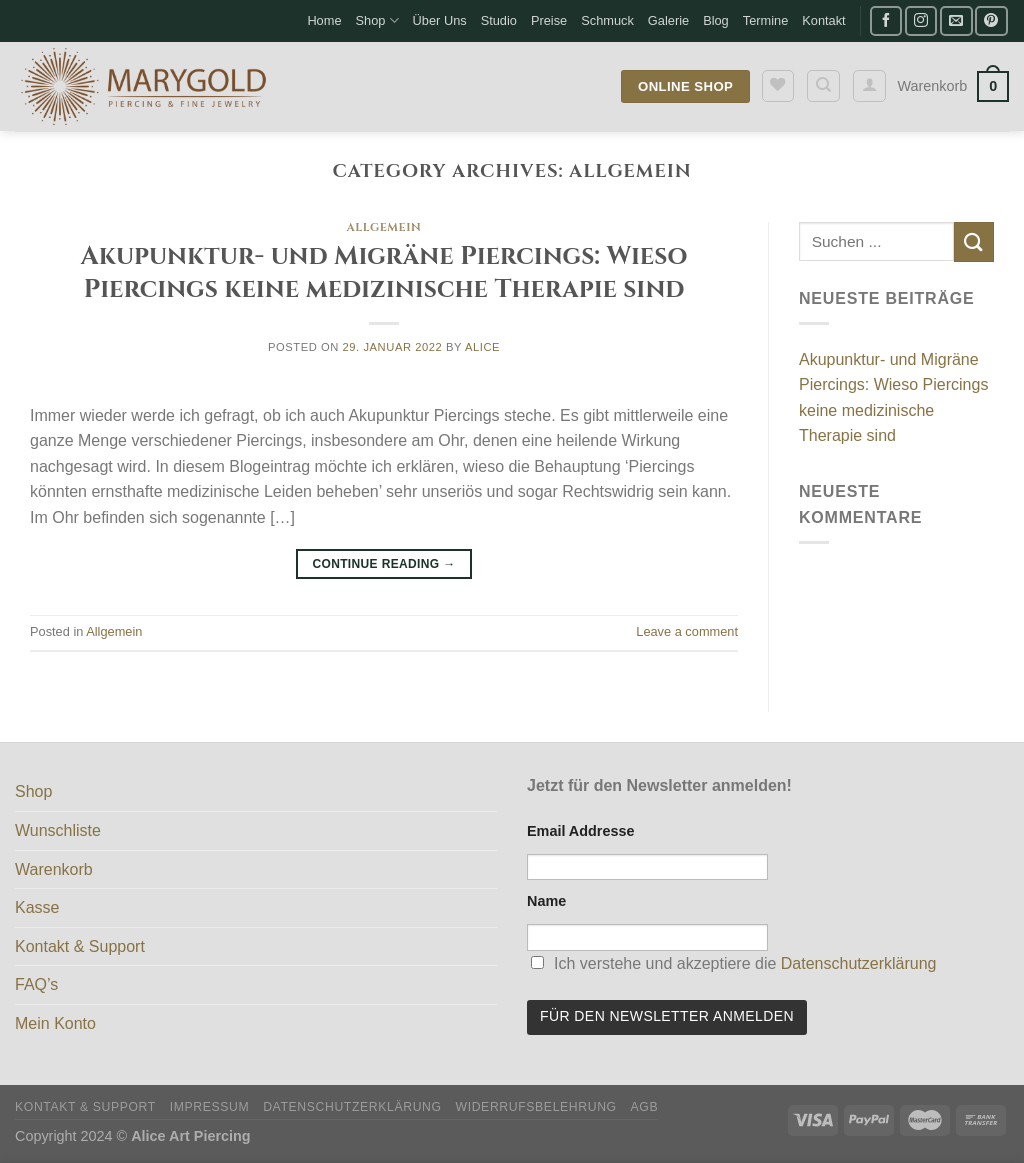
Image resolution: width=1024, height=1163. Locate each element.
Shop (377, 20)
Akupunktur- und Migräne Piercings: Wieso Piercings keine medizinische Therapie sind (384, 273)
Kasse (37, 907)
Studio (499, 20)
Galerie (668, 20)
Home (324, 20)
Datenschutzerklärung (859, 963)
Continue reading (383, 564)
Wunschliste (58, 830)
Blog (716, 20)
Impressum (210, 1107)
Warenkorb (54, 869)
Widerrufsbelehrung (536, 1107)
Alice (482, 347)
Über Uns (440, 20)
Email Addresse (580, 831)
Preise (549, 20)
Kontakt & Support (80, 946)
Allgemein (384, 227)
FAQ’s (36, 984)
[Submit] (974, 241)
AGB (645, 1107)
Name (546, 901)
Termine (766, 20)
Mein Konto (55, 1023)
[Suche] (823, 86)
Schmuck (607, 20)
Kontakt (823, 20)
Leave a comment (687, 631)
